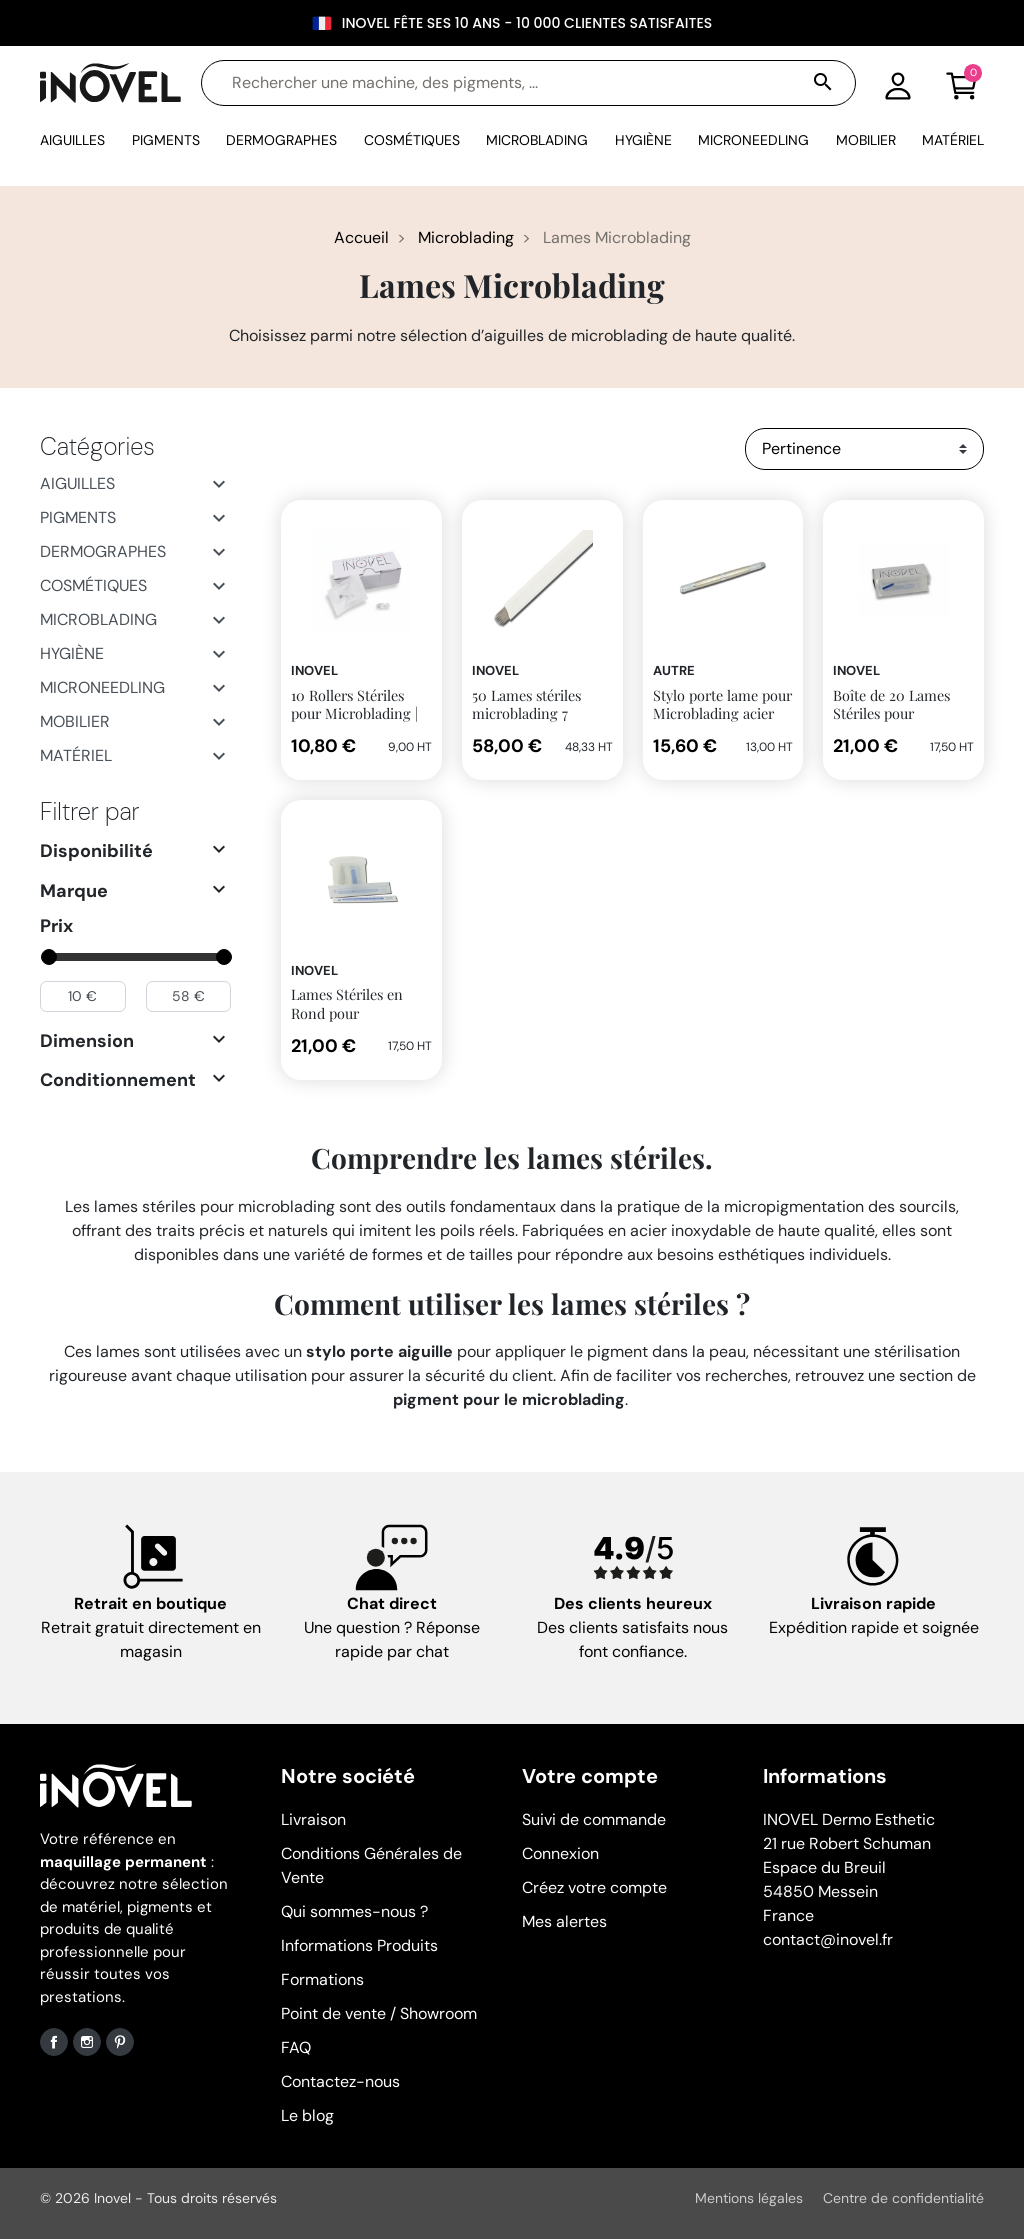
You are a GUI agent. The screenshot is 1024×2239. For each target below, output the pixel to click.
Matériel (76, 755)
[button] (962, 83)
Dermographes (103, 551)
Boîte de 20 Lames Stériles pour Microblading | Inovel (901, 713)
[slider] (48, 957)
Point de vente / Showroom (379, 2013)
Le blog (307, 2115)
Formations (322, 1979)
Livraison (313, 1819)
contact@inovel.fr (828, 1939)
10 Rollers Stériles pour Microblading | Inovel (354, 713)
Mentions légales (749, 2198)
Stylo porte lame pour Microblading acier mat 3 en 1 (722, 713)
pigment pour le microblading (509, 1399)
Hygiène (72, 653)
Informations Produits (359, 1945)
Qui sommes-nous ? (354, 1911)
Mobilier (75, 721)
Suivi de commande (594, 1819)
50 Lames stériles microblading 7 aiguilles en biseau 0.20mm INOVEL (530, 723)
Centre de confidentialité (903, 2198)
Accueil (361, 237)
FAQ (296, 2047)
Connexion (560, 1853)
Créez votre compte (594, 1887)
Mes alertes (564, 1921)
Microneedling (102, 687)
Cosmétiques (93, 585)
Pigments (78, 517)
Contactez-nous (340, 2081)
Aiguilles (77, 483)
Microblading (466, 237)
